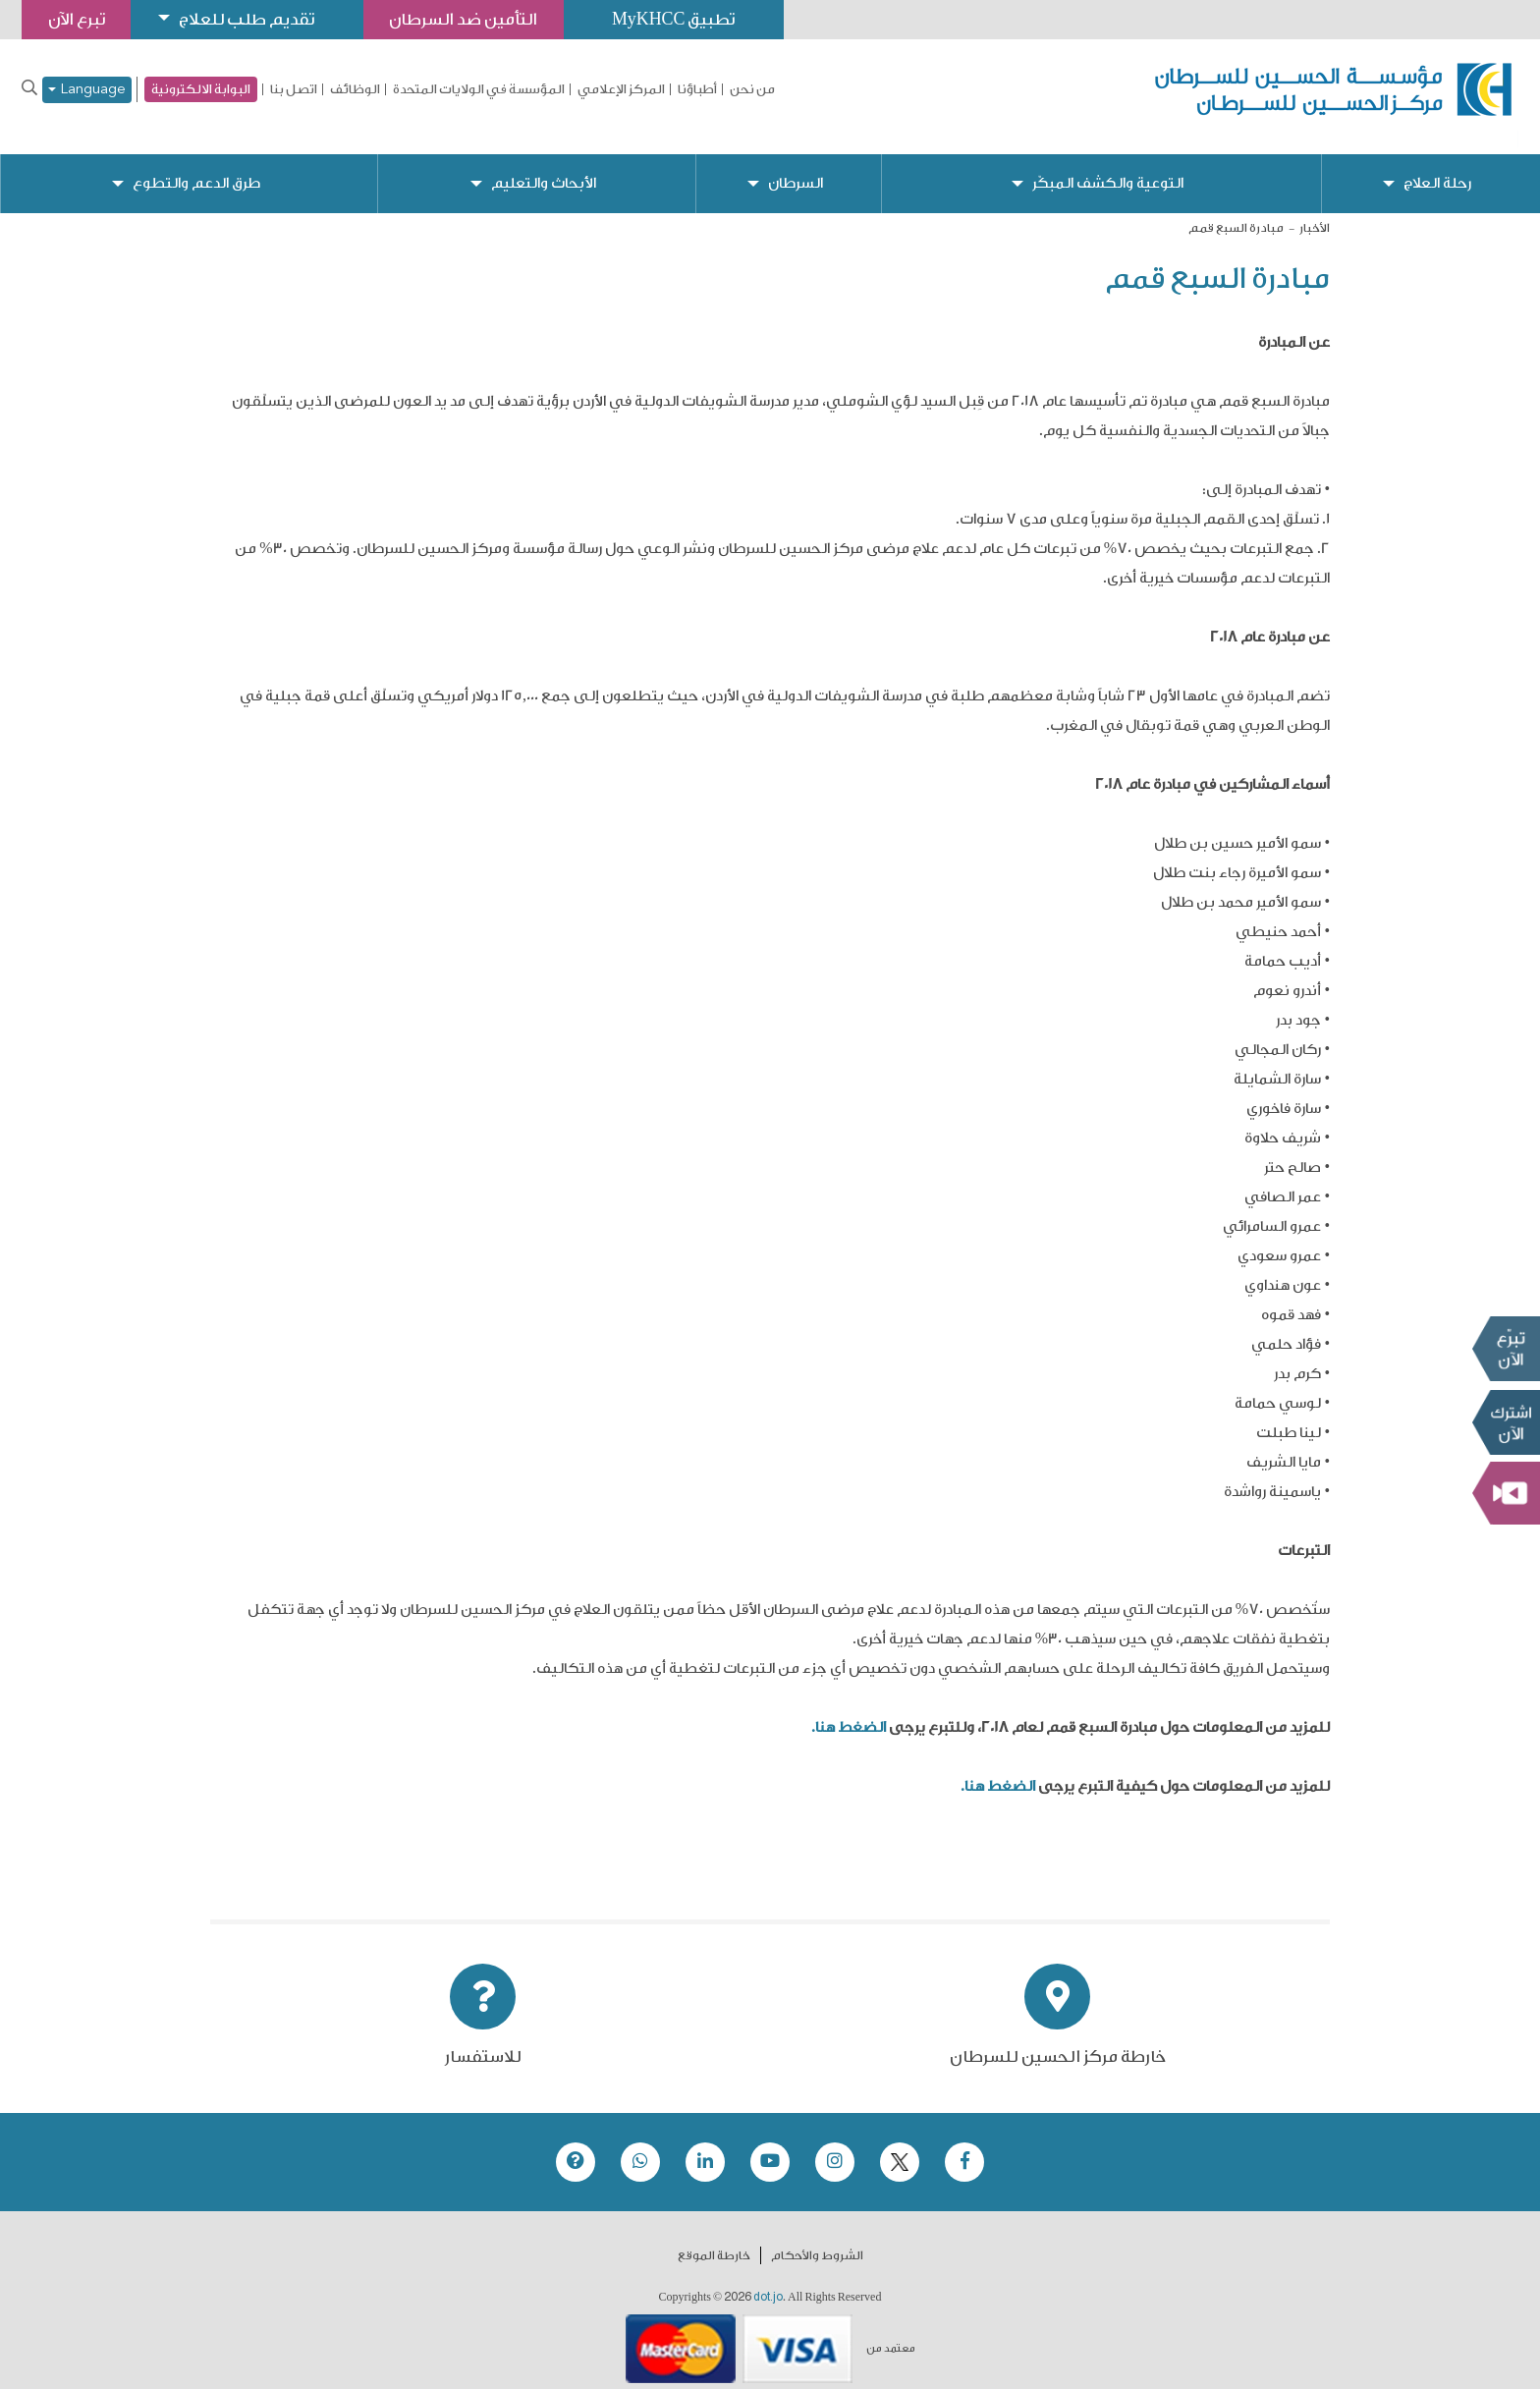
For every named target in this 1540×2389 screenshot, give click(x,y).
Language (87, 90)
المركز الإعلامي (621, 89)
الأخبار (1314, 212)
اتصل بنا (293, 89)
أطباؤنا (697, 89)
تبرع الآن (1505, 1348)
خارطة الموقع (714, 2240)
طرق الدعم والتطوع (196, 167)
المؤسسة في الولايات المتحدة (479, 89)
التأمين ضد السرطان (471, 19)
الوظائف (355, 89)
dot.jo (768, 2281)
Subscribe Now (1505, 1422)
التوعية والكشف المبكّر (1107, 167)
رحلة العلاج (1438, 167)
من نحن (752, 89)
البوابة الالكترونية (200, 89)
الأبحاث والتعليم (543, 167)
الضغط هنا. (848, 1711)
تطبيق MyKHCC (684, 19)
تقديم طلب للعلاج (251, 19)
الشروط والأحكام (817, 2240)
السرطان (794, 167)
